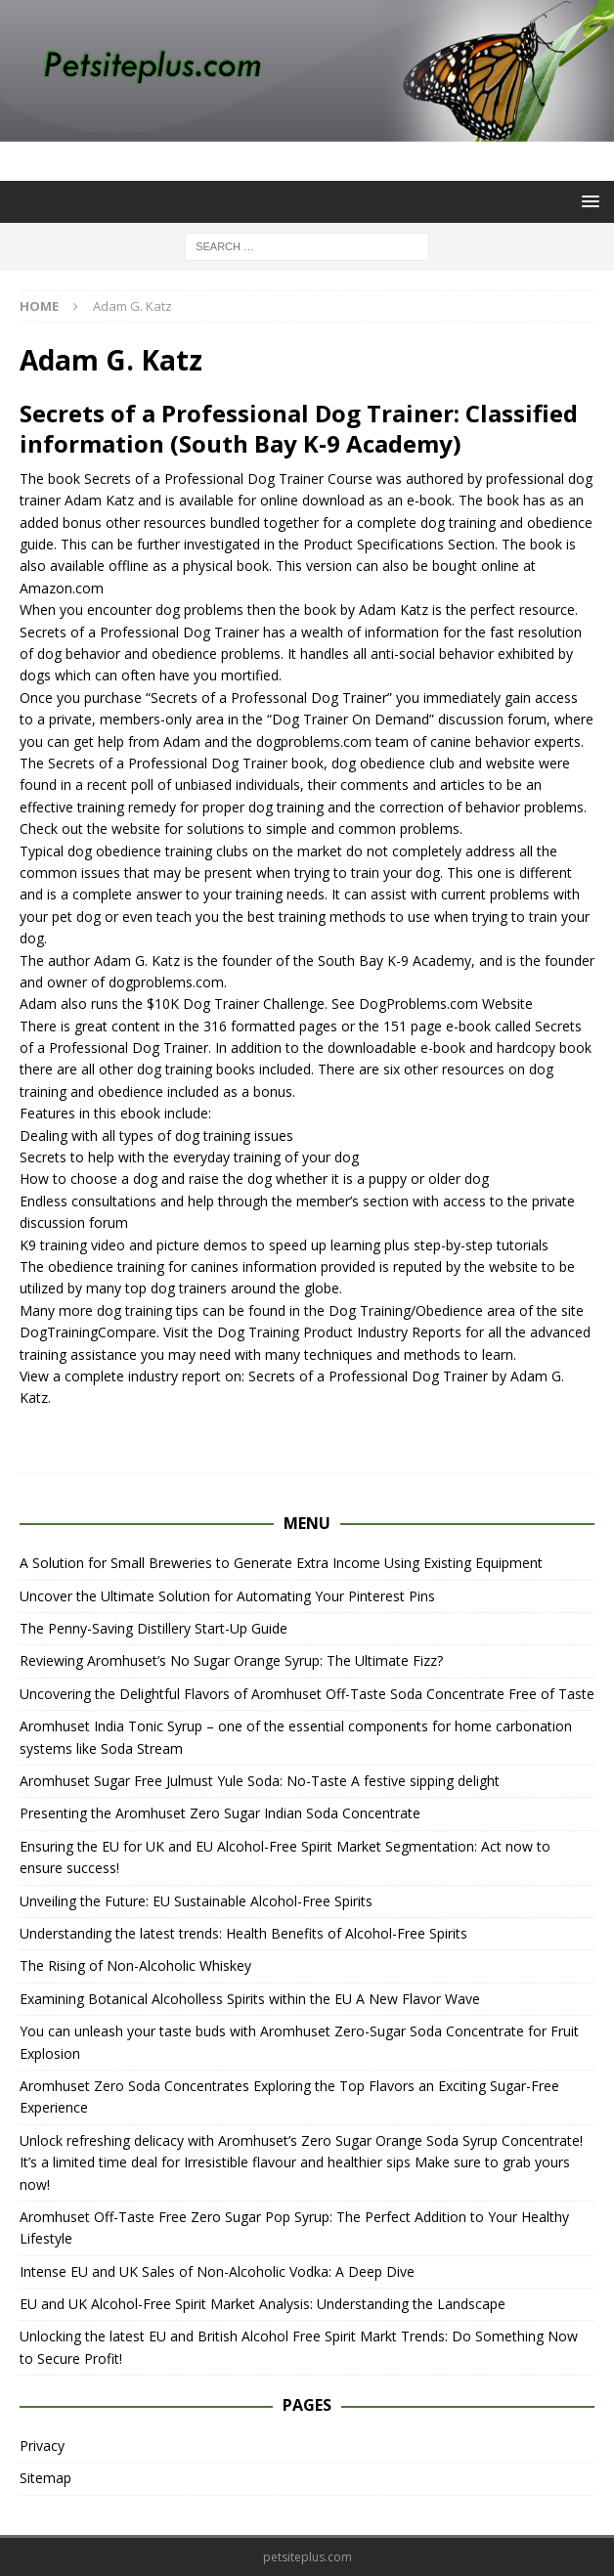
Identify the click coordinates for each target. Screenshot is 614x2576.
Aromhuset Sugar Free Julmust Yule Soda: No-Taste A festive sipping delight (260, 1780)
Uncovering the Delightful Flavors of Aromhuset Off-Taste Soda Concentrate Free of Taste (307, 1693)
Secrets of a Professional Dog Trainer (204, 478)
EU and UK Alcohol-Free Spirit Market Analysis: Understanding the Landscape (262, 2303)
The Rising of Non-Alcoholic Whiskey (135, 1965)
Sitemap (45, 2477)
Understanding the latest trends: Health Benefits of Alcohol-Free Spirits (243, 1933)
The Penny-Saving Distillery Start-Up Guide (153, 1628)
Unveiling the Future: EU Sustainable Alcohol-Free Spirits (196, 1901)
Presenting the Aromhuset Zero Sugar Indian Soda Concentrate (220, 1813)
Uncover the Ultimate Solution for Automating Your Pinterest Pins (227, 1596)
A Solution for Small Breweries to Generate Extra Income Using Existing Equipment (281, 1562)
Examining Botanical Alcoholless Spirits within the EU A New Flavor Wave (250, 1998)
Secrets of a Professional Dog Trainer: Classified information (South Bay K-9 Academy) (299, 428)
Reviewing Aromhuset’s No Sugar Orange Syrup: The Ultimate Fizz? (231, 1660)
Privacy (42, 2445)
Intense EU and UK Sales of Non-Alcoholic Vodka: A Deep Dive (217, 2271)
